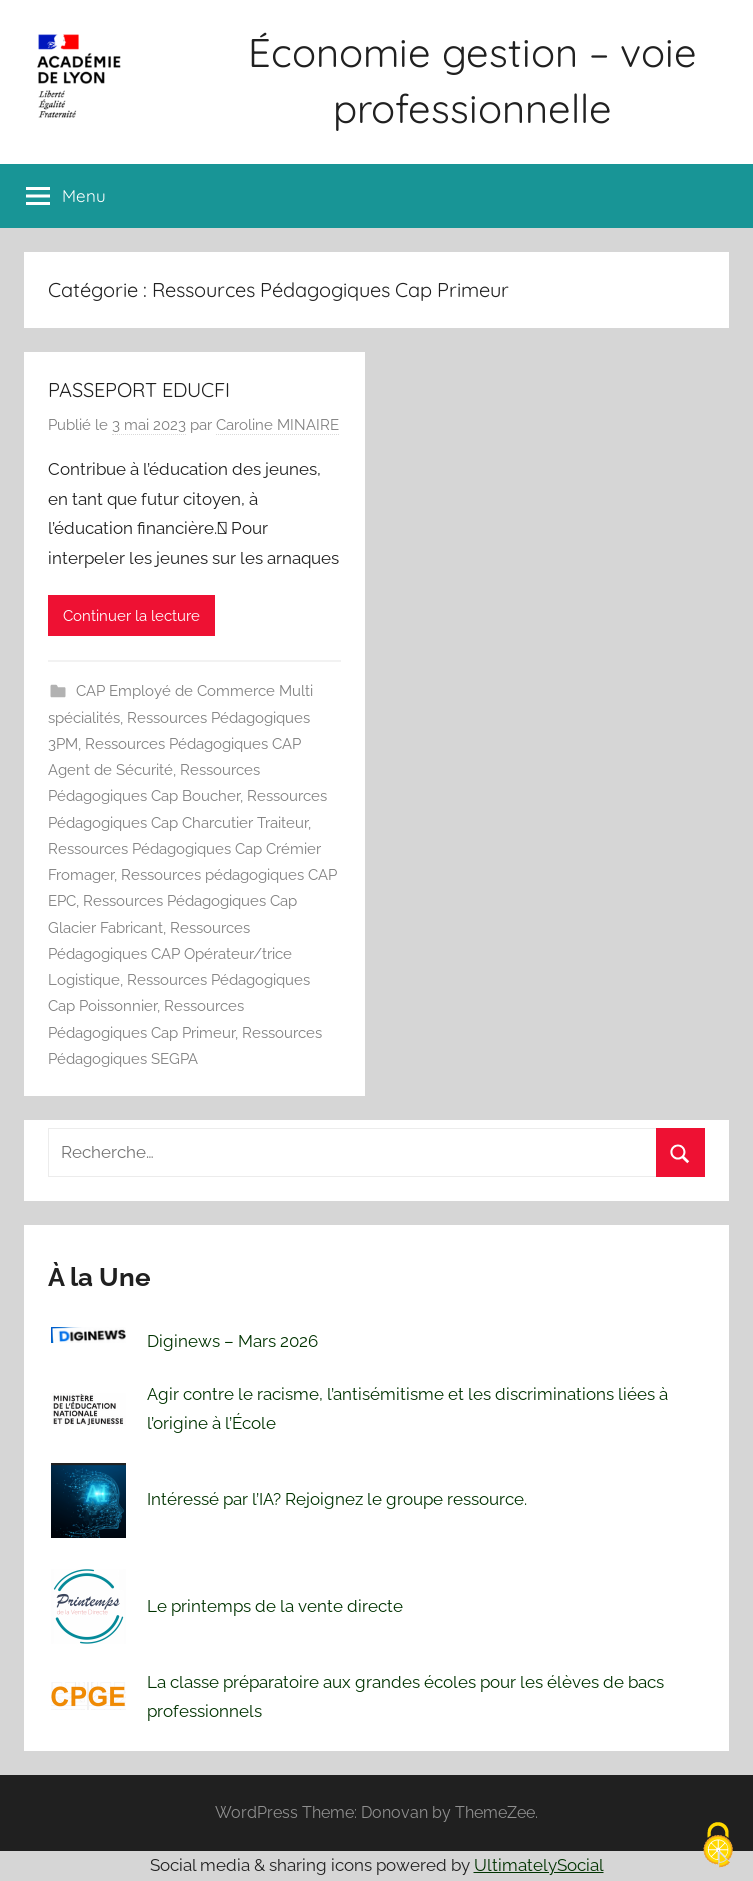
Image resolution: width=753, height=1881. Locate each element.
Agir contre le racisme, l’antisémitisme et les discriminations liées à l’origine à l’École (407, 1409)
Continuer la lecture (131, 616)
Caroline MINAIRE (277, 425)
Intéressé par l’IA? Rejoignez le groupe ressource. (337, 1499)
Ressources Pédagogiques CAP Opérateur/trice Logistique (170, 954)
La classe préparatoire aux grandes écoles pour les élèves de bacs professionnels (405, 1697)
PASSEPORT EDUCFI (139, 389)
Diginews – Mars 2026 (232, 1341)
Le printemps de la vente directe (275, 1606)
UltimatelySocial (539, 1865)
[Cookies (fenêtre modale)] (718, 1846)
